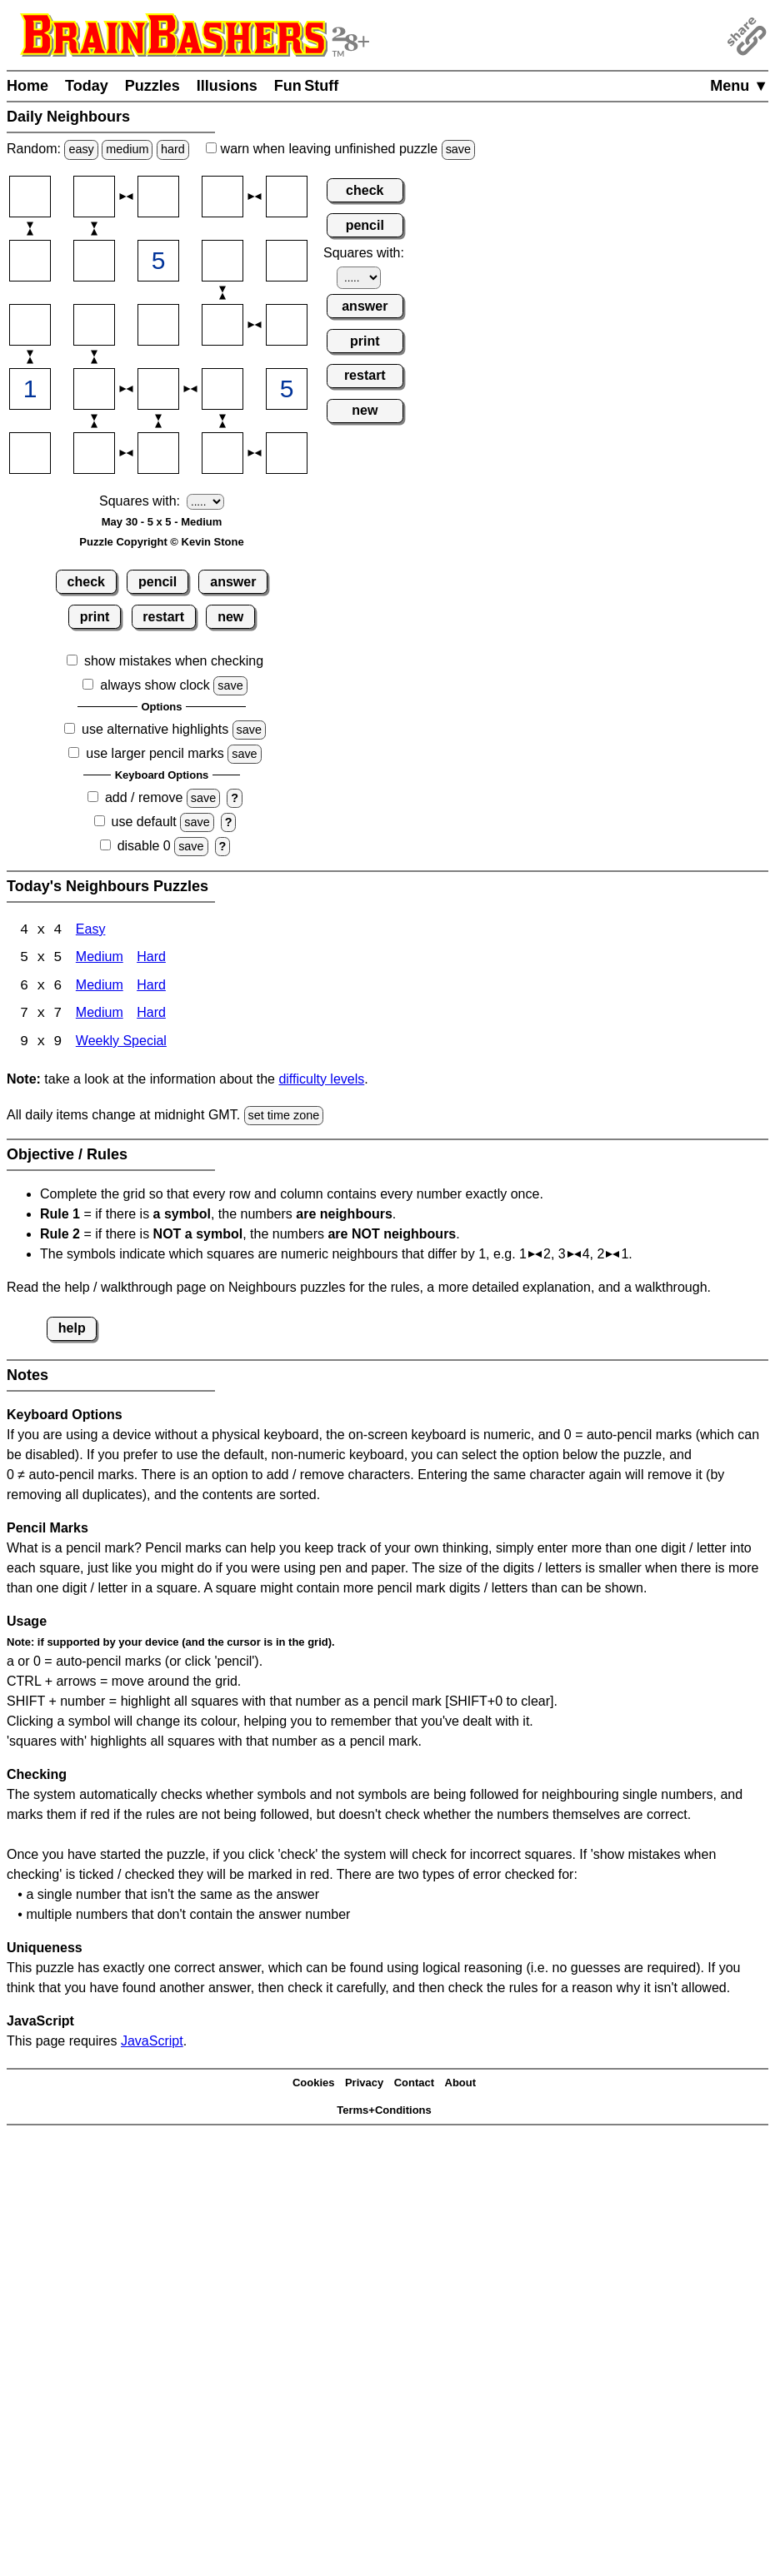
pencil (157, 582)
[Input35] (287, 325)
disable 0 (144, 846)
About (461, 2085)
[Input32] (94, 325)
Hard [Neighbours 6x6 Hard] (151, 987)
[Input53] (158, 453)
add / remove (143, 797)
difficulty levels (321, 1081)
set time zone (284, 1117)
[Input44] (222, 389)
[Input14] (222, 196)
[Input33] (158, 325)
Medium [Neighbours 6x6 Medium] (99, 987)
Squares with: (139, 501)
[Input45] (287, 389)
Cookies (313, 2085)
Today (86, 85)
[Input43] (158, 389)
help (72, 1330)
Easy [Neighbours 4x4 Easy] (91, 931)
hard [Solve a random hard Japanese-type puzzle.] (173, 149)
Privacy (364, 2085)
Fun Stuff (306, 85)
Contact (414, 2085)
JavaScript (152, 2042)
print (95, 617)
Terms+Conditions (384, 2111)
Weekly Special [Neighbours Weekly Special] (121, 1044)
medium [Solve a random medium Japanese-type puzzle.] (127, 149)
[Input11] (30, 196)
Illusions (227, 85)
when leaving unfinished (340, 149)
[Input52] (94, 453)
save (458, 149)
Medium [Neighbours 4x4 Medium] (99, 959)
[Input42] (94, 389)
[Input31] (30, 325)
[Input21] (30, 261)
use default (144, 822)
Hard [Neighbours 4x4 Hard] (151, 959)
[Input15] (287, 196)
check (86, 582)
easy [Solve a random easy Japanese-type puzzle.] (80, 149)
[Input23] (158, 261)
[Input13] (158, 196)
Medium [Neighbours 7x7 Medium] (99, 1016)
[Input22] (94, 261)
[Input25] (287, 261)
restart (163, 617)
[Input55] (287, 453)
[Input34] (222, 325)
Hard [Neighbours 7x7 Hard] (151, 1016)
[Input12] (94, 196)
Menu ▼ (739, 85)
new (230, 617)
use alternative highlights (155, 729)
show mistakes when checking (173, 661)
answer (233, 582)
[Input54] (222, 453)
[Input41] (30, 389)
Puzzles (152, 85)
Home (27, 85)
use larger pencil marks (154, 753)
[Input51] (30, 453)
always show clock (155, 685)
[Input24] (222, 261)
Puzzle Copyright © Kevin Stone (161, 542)
